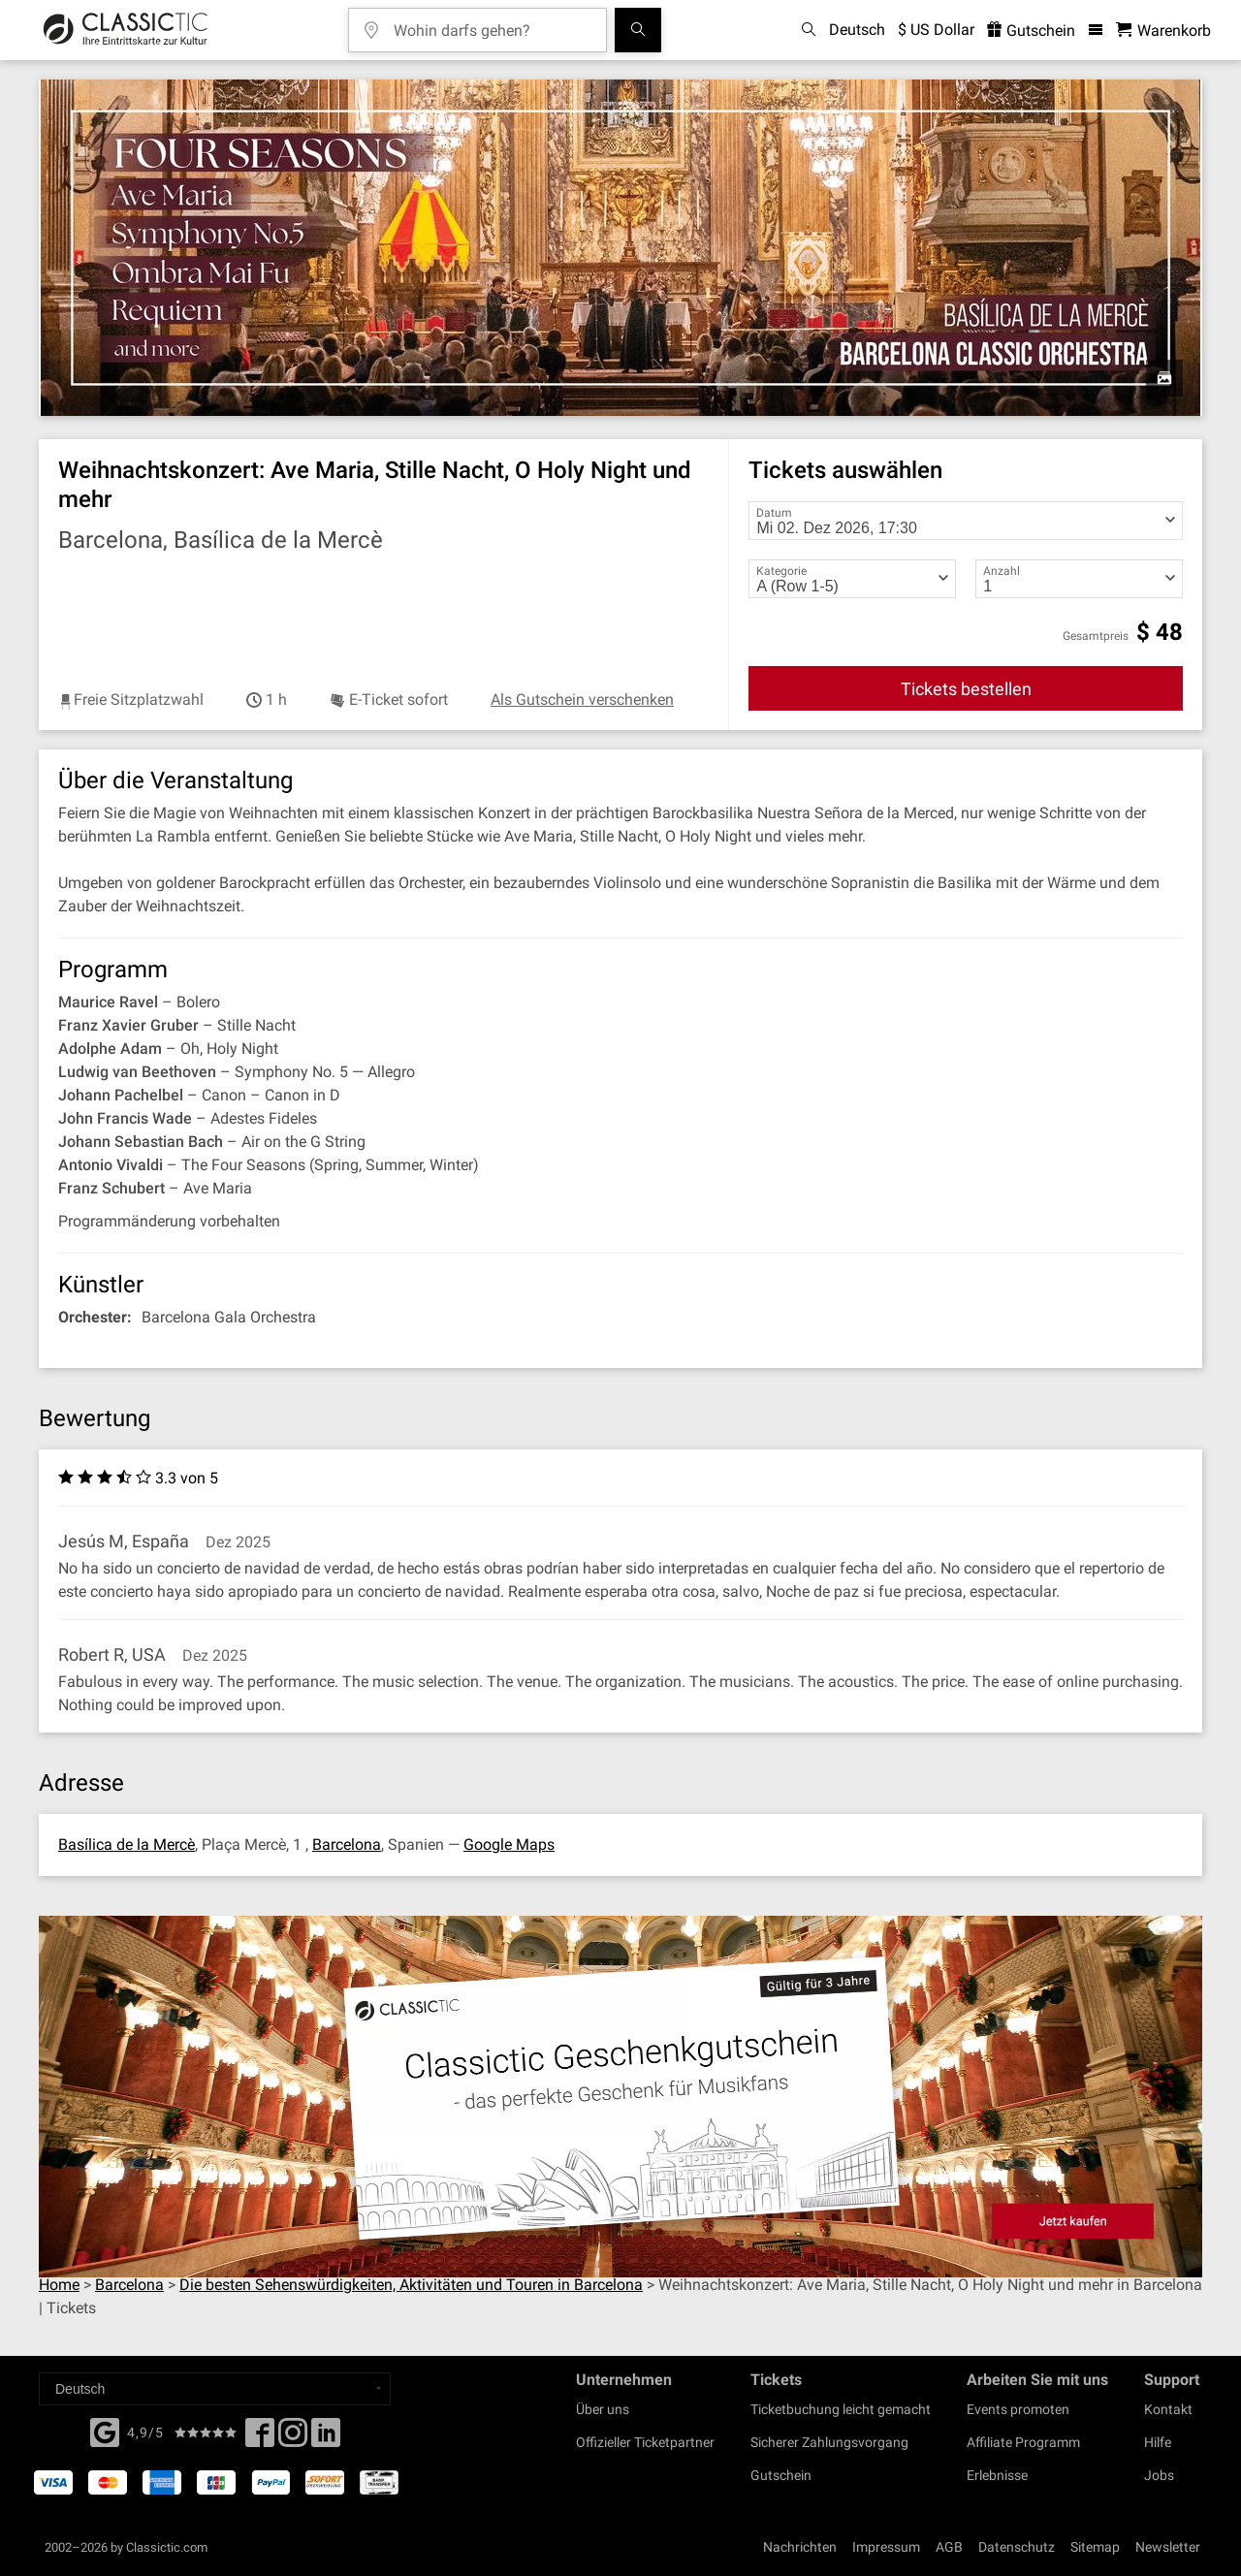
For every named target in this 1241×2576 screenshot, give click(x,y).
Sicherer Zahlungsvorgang (829, 2442)
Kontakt (1168, 2409)
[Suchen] (638, 30)
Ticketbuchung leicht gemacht (840, 2409)
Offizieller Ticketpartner (645, 2442)
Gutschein (780, 2475)
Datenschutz (1016, 2547)
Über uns (602, 2409)
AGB (949, 2547)
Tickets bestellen (966, 689)
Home (59, 2284)
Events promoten (1018, 2409)
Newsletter (1167, 2547)
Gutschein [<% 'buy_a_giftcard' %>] (1031, 30)
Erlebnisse (997, 2475)
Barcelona (346, 1844)
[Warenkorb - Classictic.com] (1163, 30)
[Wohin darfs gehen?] (491, 24)
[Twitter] (292, 2438)
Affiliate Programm (1023, 2442)
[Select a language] (215, 2388)
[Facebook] (104, 2430)
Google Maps (509, 1844)
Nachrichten (800, 2547)
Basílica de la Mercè (126, 1844)
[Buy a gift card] (620, 2096)
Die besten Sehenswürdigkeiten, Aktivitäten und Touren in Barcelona (411, 2284)
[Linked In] (325, 2438)
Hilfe (1157, 2442)
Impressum (886, 2547)
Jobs (1159, 2475)
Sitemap (1095, 2547)
